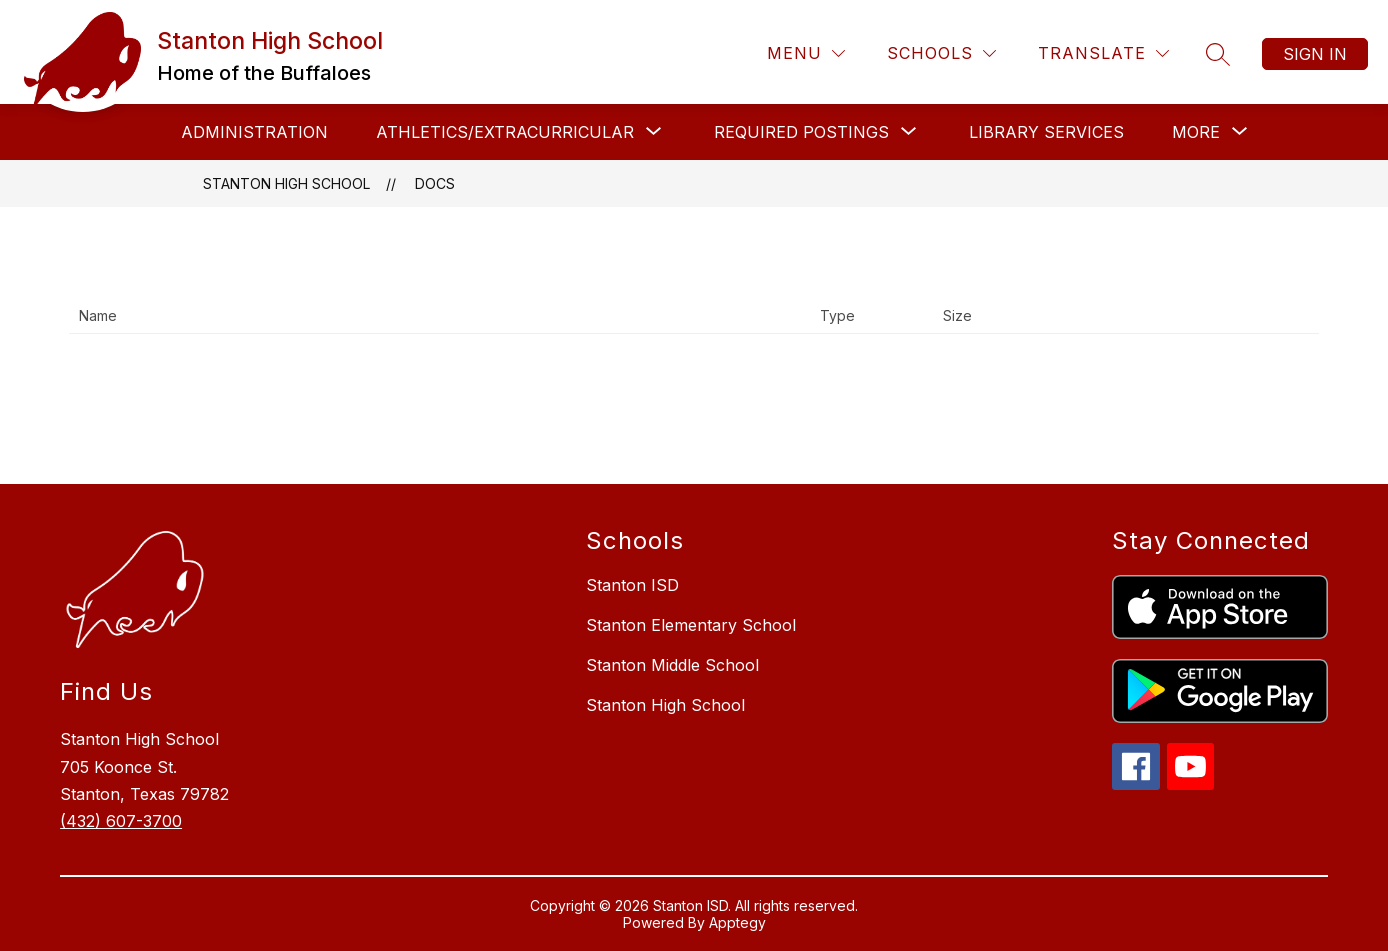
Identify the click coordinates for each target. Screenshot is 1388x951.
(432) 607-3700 (121, 821)
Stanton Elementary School (691, 625)
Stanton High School (286, 183)
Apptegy (737, 922)
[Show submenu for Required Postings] (801, 132)
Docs (435, 183)
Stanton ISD (632, 585)
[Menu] (806, 53)
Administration (254, 132)
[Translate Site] (1103, 53)
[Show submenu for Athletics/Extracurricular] (505, 132)
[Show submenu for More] (1196, 132)
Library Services (1046, 132)
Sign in (1315, 54)
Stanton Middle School (672, 665)
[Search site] (1218, 54)
